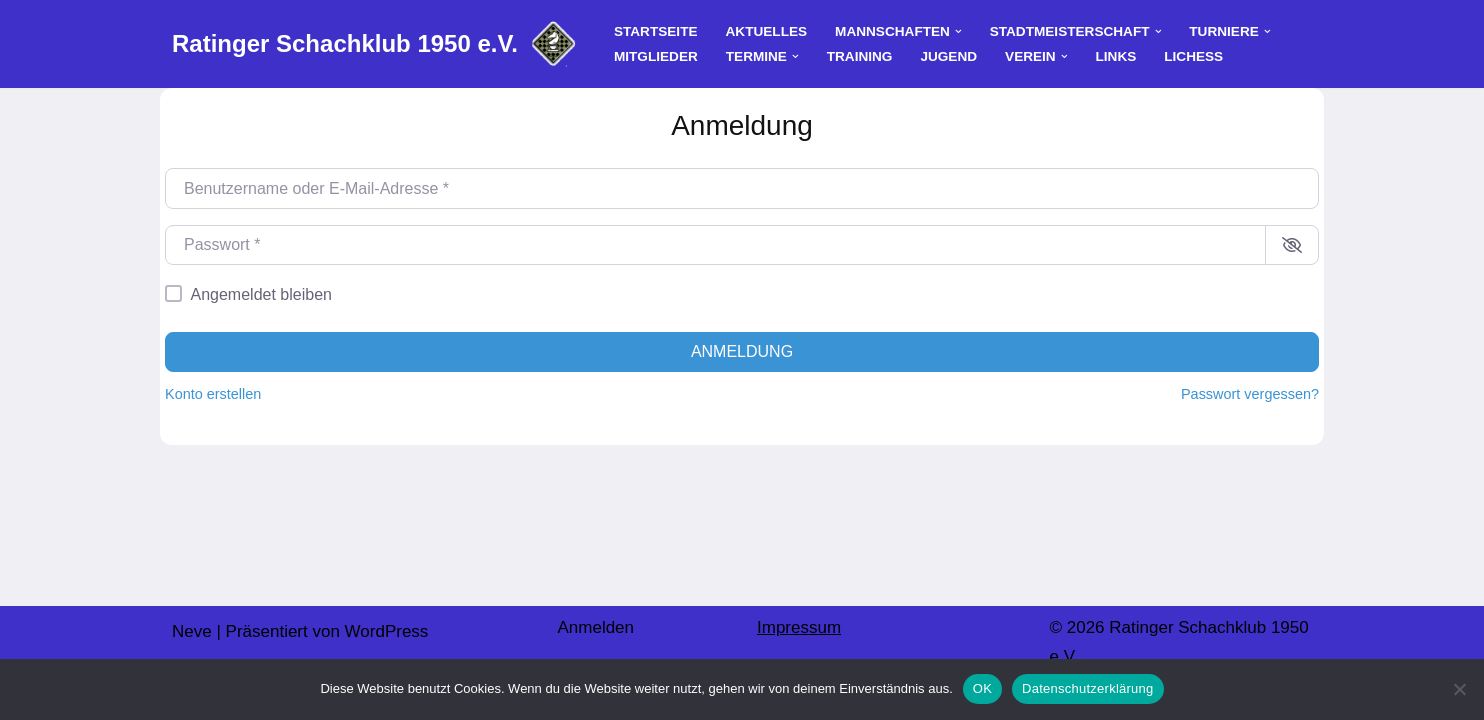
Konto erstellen (213, 394)
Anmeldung (742, 351)
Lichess (1193, 56)
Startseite (656, 31)
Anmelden (595, 627)
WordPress (387, 631)
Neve (192, 631)
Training (860, 56)
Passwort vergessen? (1250, 394)
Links (1116, 56)
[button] (958, 31)
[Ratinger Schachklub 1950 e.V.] (376, 44)
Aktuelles (767, 31)
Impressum (799, 627)
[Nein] (1459, 689)
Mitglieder (656, 56)
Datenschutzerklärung (1087, 688)
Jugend (948, 56)
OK (982, 688)
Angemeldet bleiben (261, 294)
